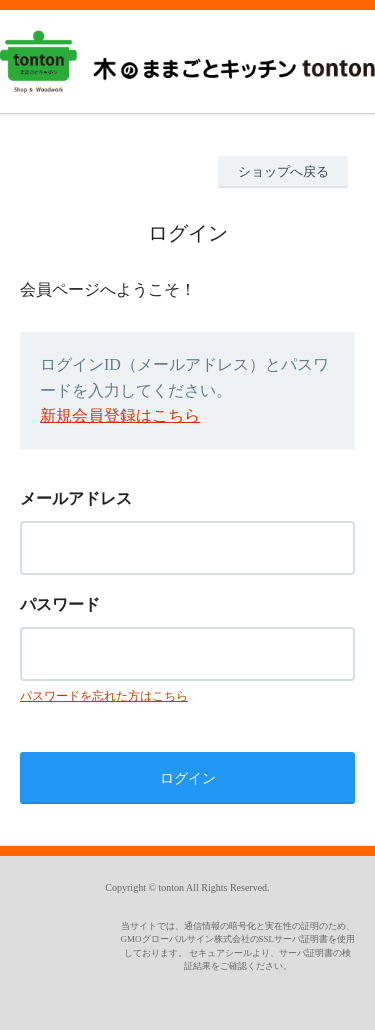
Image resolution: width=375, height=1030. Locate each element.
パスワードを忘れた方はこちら (104, 696)
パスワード (60, 604)
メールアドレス (76, 498)
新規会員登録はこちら (120, 415)
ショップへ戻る (283, 171)
